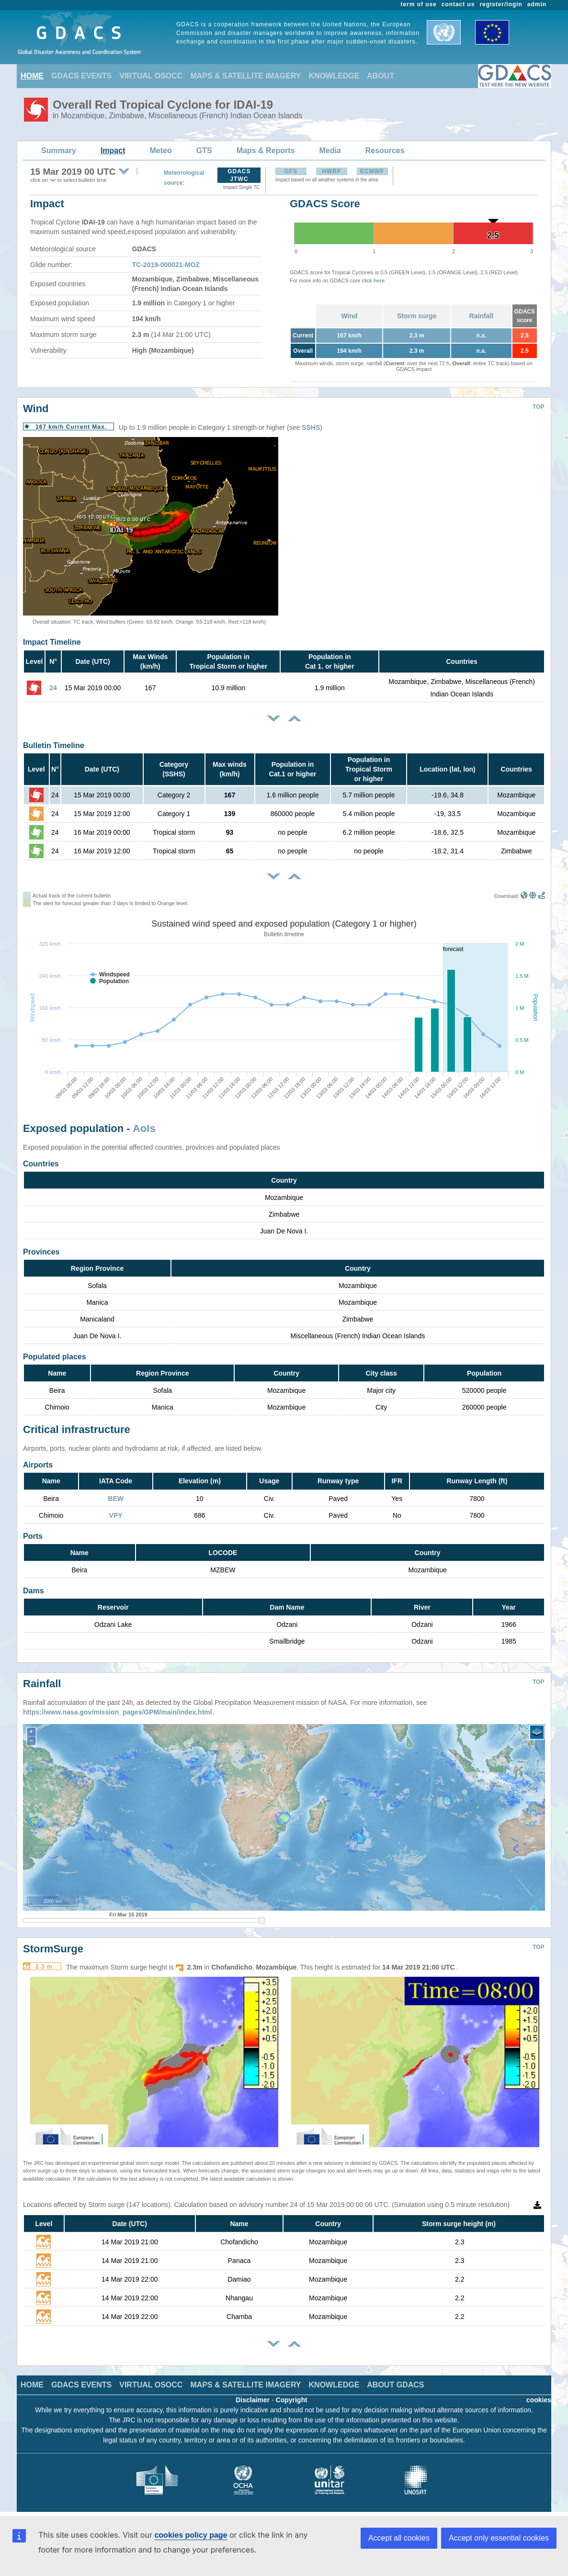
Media (330, 150)
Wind (349, 316)
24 (53, 688)
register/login (500, 4)
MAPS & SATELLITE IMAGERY (245, 76)
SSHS (311, 427)
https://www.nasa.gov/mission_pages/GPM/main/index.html (117, 1712)
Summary (58, 150)
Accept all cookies (399, 2538)
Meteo (161, 150)
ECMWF (372, 171)
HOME (32, 76)
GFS (290, 171)
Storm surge (416, 316)
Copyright (291, 2400)
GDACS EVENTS (81, 76)
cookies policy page (190, 2535)
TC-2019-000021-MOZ (166, 265)
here (379, 280)
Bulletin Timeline (53, 745)
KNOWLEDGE (334, 76)
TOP (538, 406)
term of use (419, 4)
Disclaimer (253, 2400)
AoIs (144, 1128)
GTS (204, 150)
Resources (385, 150)
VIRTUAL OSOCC (150, 76)
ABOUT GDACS (395, 2385)
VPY (116, 1515)
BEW (116, 1498)
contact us (458, 4)
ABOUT (380, 76)
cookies (538, 2400)
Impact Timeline (52, 642)
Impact (113, 150)
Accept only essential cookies (499, 2538)
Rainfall (481, 316)
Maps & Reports (266, 150)
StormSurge (53, 1949)
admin (536, 4)
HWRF (331, 171)
